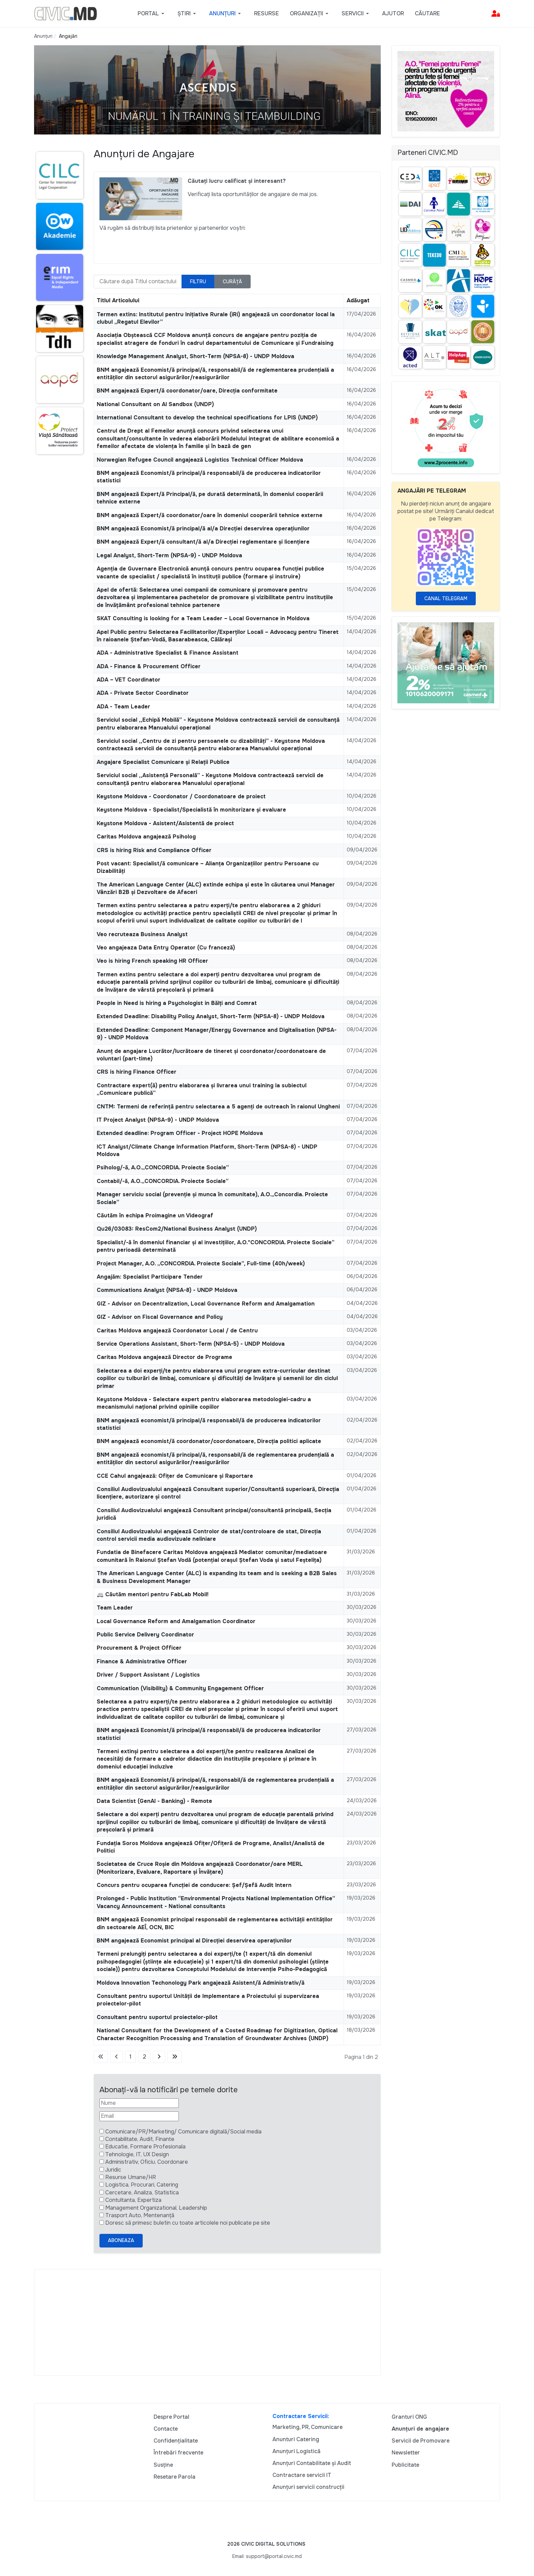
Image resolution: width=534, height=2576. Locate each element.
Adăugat (358, 300)
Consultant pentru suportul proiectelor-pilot (157, 2017)
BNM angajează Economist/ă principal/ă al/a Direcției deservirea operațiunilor (203, 528)
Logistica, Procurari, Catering (141, 2184)
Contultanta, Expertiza (133, 2200)
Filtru (198, 281)
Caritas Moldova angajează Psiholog (146, 836)
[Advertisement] (207, 2322)
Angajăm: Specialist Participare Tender (150, 1276)
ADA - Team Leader (123, 706)
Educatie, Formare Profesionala (145, 2146)
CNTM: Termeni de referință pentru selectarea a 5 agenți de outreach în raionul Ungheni (218, 1106)
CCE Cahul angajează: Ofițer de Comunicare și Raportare (175, 1475)
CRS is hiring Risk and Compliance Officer (154, 850)
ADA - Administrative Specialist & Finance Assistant (167, 652)
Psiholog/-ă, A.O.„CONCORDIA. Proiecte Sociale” (163, 1167)
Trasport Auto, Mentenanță (139, 2215)
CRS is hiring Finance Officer (136, 1071)
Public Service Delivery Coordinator (145, 1634)
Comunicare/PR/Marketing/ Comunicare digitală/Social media (183, 2131)
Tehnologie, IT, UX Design (137, 2154)
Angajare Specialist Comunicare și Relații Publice (163, 762)
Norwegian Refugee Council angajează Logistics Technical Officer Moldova (200, 459)
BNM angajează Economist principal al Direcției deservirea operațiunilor (194, 1940)
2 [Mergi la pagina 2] (144, 2056)
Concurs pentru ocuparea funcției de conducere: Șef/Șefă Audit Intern (194, 1885)
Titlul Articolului (118, 300)
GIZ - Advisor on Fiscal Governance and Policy (160, 1317)
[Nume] (139, 2103)
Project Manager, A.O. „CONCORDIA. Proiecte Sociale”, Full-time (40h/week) (201, 1263)
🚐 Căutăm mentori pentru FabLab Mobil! (152, 1594)
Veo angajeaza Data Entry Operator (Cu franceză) (166, 947)
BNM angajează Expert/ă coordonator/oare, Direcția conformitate (187, 390)
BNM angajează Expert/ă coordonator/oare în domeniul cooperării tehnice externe (210, 515)
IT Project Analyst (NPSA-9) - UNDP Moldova (158, 1119)
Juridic (113, 2169)
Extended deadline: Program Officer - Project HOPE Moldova (180, 1133)
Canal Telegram (445, 598)
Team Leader (115, 1607)
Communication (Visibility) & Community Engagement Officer (180, 1688)
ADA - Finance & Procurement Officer (149, 666)
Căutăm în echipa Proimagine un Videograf (155, 1215)
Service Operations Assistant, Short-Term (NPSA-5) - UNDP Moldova (191, 1343)
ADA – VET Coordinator (128, 679)
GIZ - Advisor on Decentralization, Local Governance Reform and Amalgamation (206, 1303)
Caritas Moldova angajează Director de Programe (164, 1357)
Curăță (232, 281)
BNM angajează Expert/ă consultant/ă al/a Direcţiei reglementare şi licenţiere (203, 541)
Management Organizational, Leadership (156, 2207)
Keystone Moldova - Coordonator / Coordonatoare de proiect (181, 796)
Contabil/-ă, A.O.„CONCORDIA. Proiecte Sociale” (163, 1181)
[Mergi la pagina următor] (159, 2057)
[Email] (139, 2116)
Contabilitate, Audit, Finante (139, 2139)
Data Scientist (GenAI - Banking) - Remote (154, 1801)
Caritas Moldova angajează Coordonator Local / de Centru (177, 1330)
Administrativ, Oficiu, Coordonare (146, 2161)
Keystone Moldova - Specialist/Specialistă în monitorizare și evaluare (191, 809)
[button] (152, 13)
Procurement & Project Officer (139, 1647)
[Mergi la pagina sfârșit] (175, 2057)
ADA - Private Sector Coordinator (143, 693)
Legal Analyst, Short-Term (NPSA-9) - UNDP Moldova (169, 555)
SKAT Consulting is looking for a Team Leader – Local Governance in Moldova (203, 618)
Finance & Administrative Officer (142, 1661)
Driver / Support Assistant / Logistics (148, 1674)
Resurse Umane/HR (130, 2177)
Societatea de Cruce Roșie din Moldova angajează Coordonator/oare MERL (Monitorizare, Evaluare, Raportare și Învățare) (200, 1867)
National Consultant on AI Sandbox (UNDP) (155, 404)
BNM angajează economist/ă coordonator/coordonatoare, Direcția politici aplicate (209, 1441)
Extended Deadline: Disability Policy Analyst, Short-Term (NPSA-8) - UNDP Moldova (211, 1016)
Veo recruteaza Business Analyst (142, 934)
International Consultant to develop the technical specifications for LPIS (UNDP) (207, 417)
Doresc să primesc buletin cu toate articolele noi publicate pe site (187, 2222)
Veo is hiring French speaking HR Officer (152, 960)
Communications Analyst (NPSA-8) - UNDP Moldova (167, 1290)
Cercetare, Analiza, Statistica (142, 2192)
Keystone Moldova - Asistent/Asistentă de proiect (165, 823)
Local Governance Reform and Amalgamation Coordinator (176, 1621)
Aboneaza (121, 2240)
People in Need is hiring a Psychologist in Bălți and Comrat (177, 1003)
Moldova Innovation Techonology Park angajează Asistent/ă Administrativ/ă (200, 1982)
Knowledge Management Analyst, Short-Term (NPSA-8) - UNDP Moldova (195, 356)
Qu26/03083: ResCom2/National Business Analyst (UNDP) (177, 1228)
